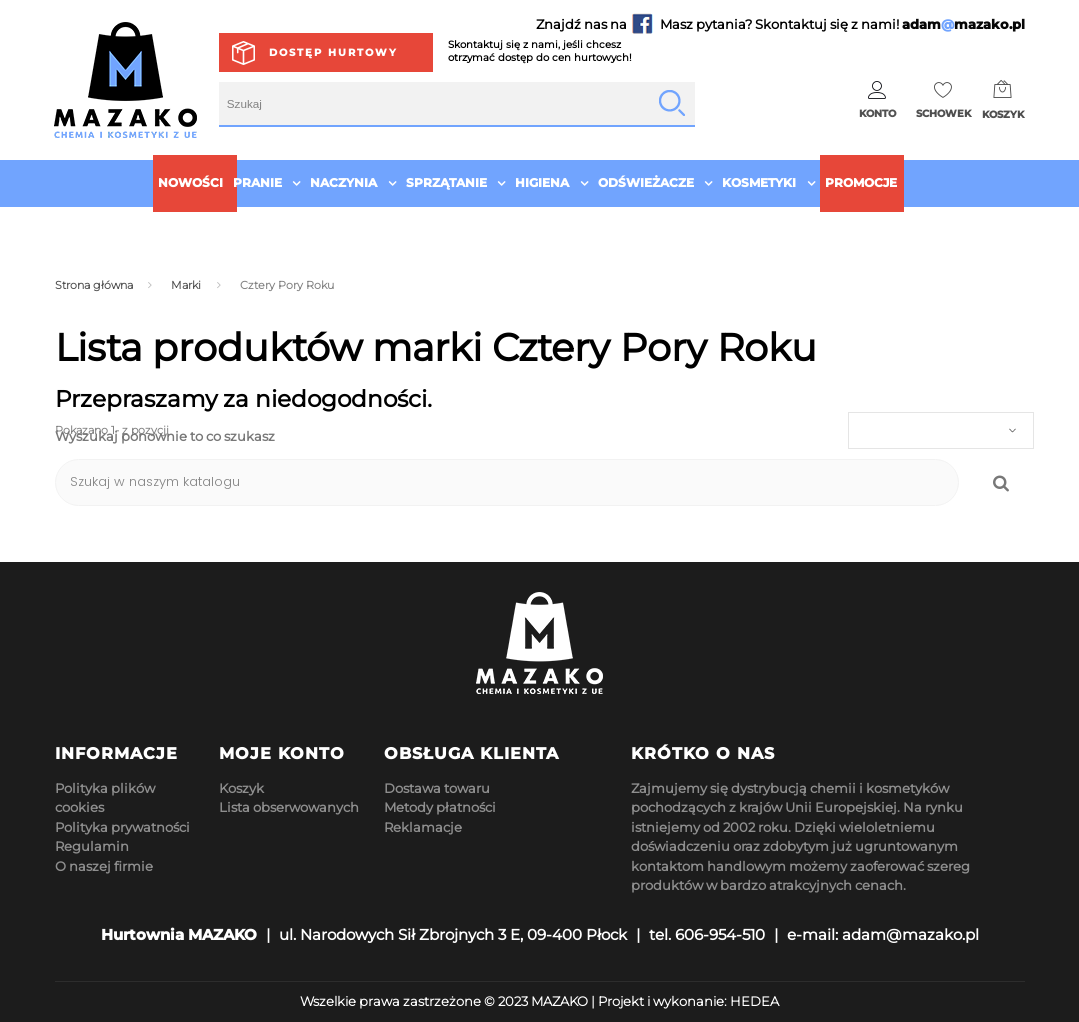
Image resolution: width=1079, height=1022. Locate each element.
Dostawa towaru (437, 788)
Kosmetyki (759, 182)
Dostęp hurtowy (333, 52)
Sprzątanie (446, 182)
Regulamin (92, 846)
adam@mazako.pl (910, 934)
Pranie (257, 182)
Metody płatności (440, 807)
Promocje (861, 182)
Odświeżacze (646, 182)
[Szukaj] (507, 482)
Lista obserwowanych (289, 807)
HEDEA (754, 1001)
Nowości (190, 182)
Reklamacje (423, 827)
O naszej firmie (104, 866)
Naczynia (343, 182)
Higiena (542, 182)
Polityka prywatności (122, 827)
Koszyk (241, 788)
